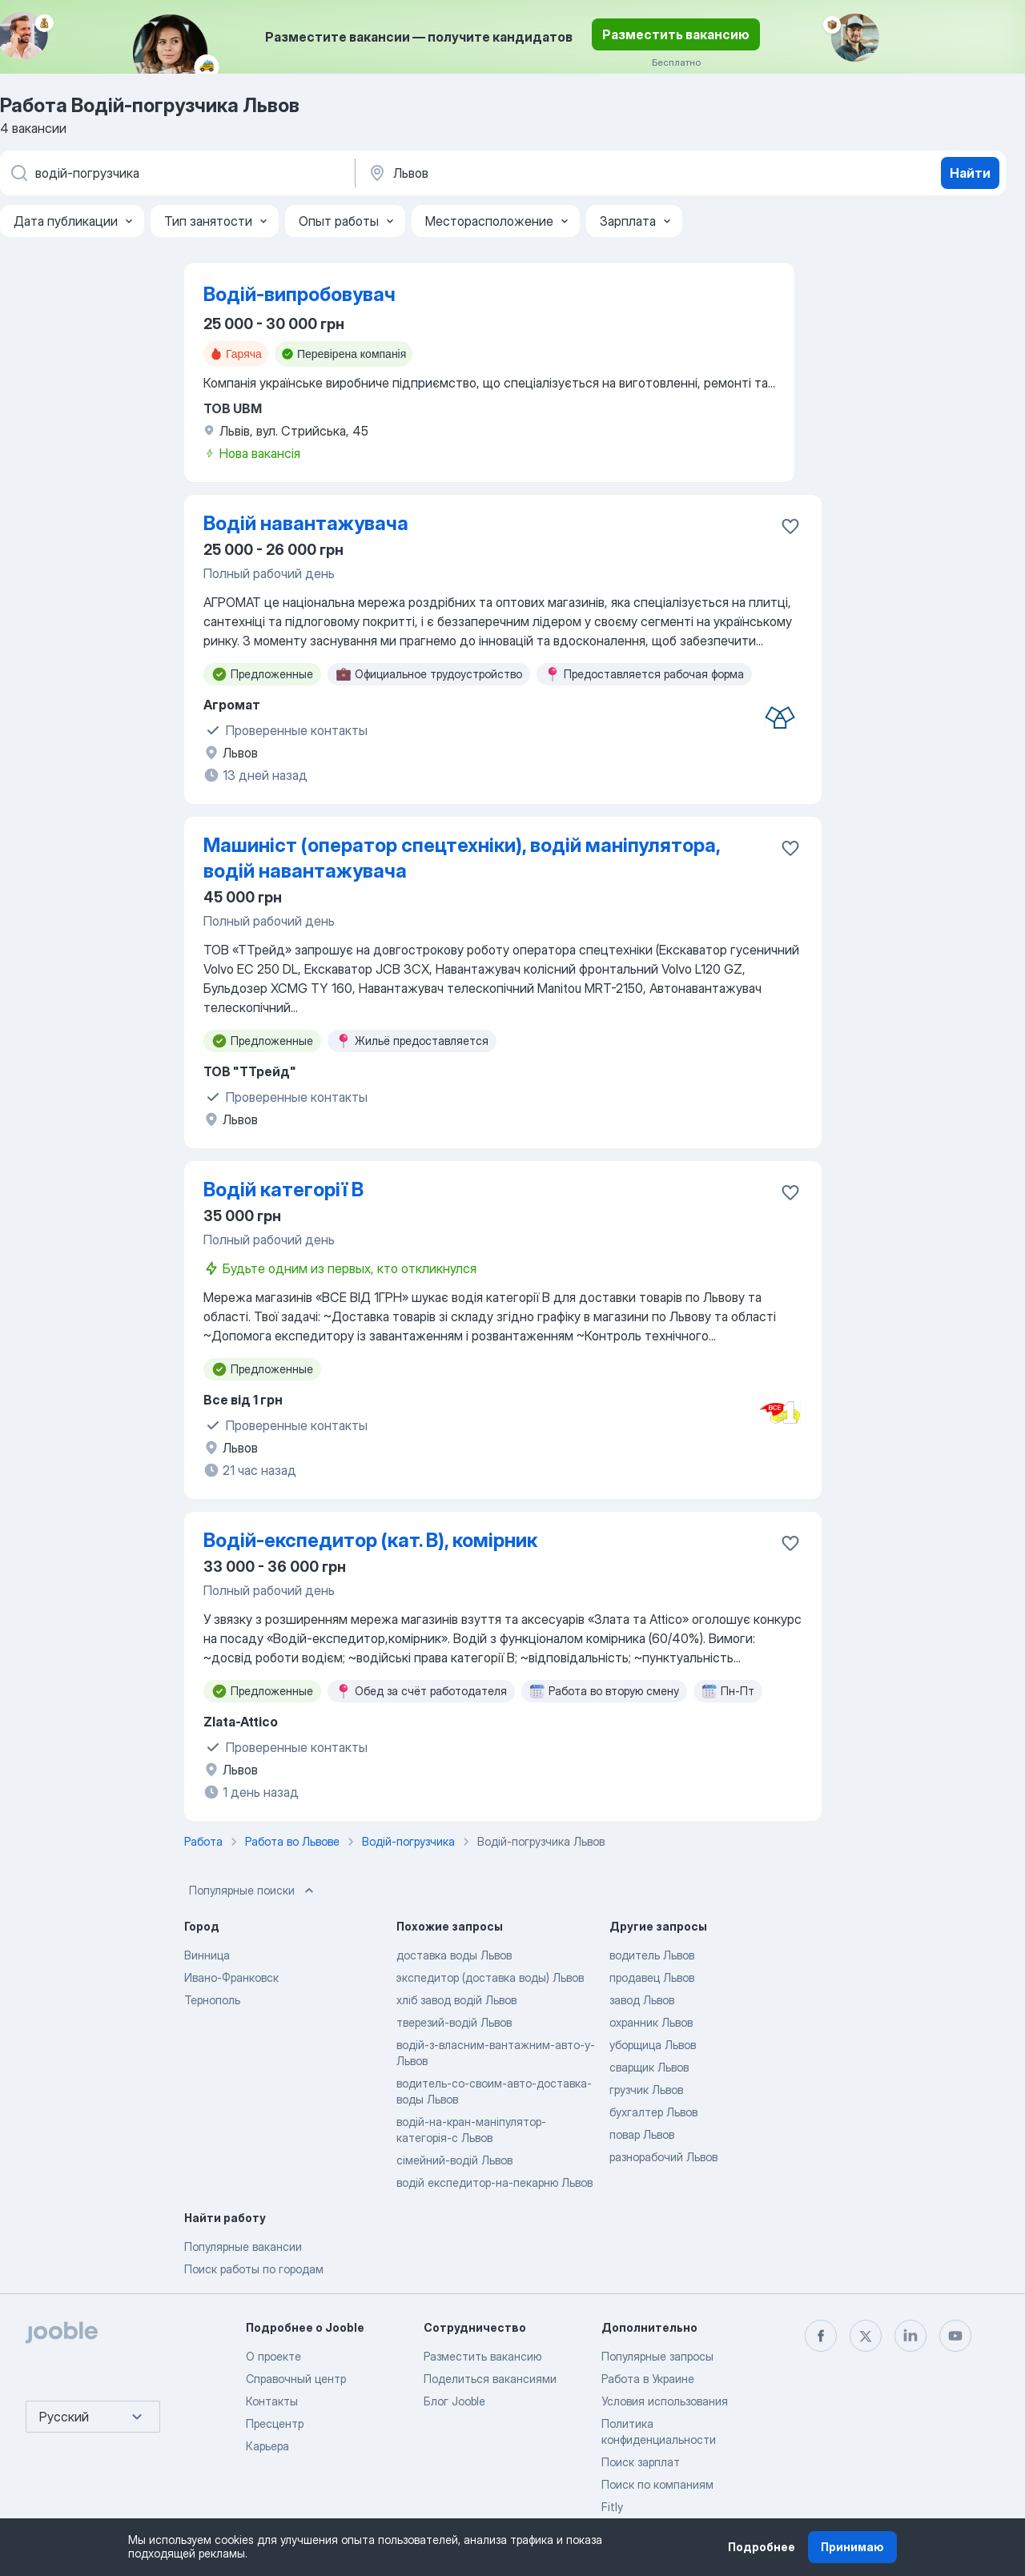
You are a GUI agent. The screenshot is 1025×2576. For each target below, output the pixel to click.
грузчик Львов (646, 2089)
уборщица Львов (652, 2045)
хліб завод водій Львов (456, 2000)
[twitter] (866, 2336)
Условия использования (664, 2401)
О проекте (273, 2356)
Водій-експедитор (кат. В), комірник (370, 1540)
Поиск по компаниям (657, 2484)
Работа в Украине (647, 2378)
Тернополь (212, 2000)
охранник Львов (651, 2022)
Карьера (267, 2446)
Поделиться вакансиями (490, 2378)
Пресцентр (274, 2423)
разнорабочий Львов (663, 2157)
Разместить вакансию (676, 34)
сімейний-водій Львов (454, 2160)
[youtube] (955, 2336)
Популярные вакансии (243, 2246)
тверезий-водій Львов (454, 2022)
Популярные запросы (657, 2356)
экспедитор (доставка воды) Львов (490, 1977)
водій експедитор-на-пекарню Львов (494, 2182)
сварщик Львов (649, 2067)
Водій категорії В (283, 1189)
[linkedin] (910, 2336)
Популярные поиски (253, 1891)
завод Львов (641, 2000)
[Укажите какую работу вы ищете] (176, 173)
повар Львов (641, 2134)
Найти (970, 173)
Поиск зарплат (640, 2462)
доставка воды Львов (454, 1955)
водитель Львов (651, 1955)
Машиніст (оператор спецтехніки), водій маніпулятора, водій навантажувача (461, 858)
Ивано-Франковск (231, 1977)
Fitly (612, 2507)
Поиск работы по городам (254, 2269)
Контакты (272, 2401)
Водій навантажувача (305, 523)
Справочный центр (296, 2378)
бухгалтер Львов (653, 2112)
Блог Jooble (454, 2401)
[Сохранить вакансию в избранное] (790, 526)
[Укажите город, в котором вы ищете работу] (534, 173)
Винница (207, 1955)
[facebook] (821, 2336)
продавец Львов (651, 1977)
